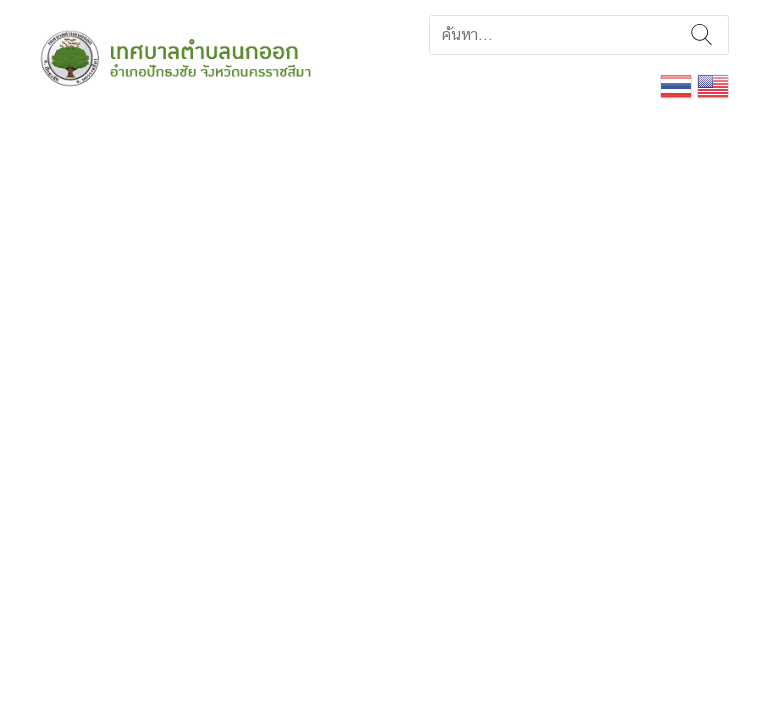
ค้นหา (701, 35)
